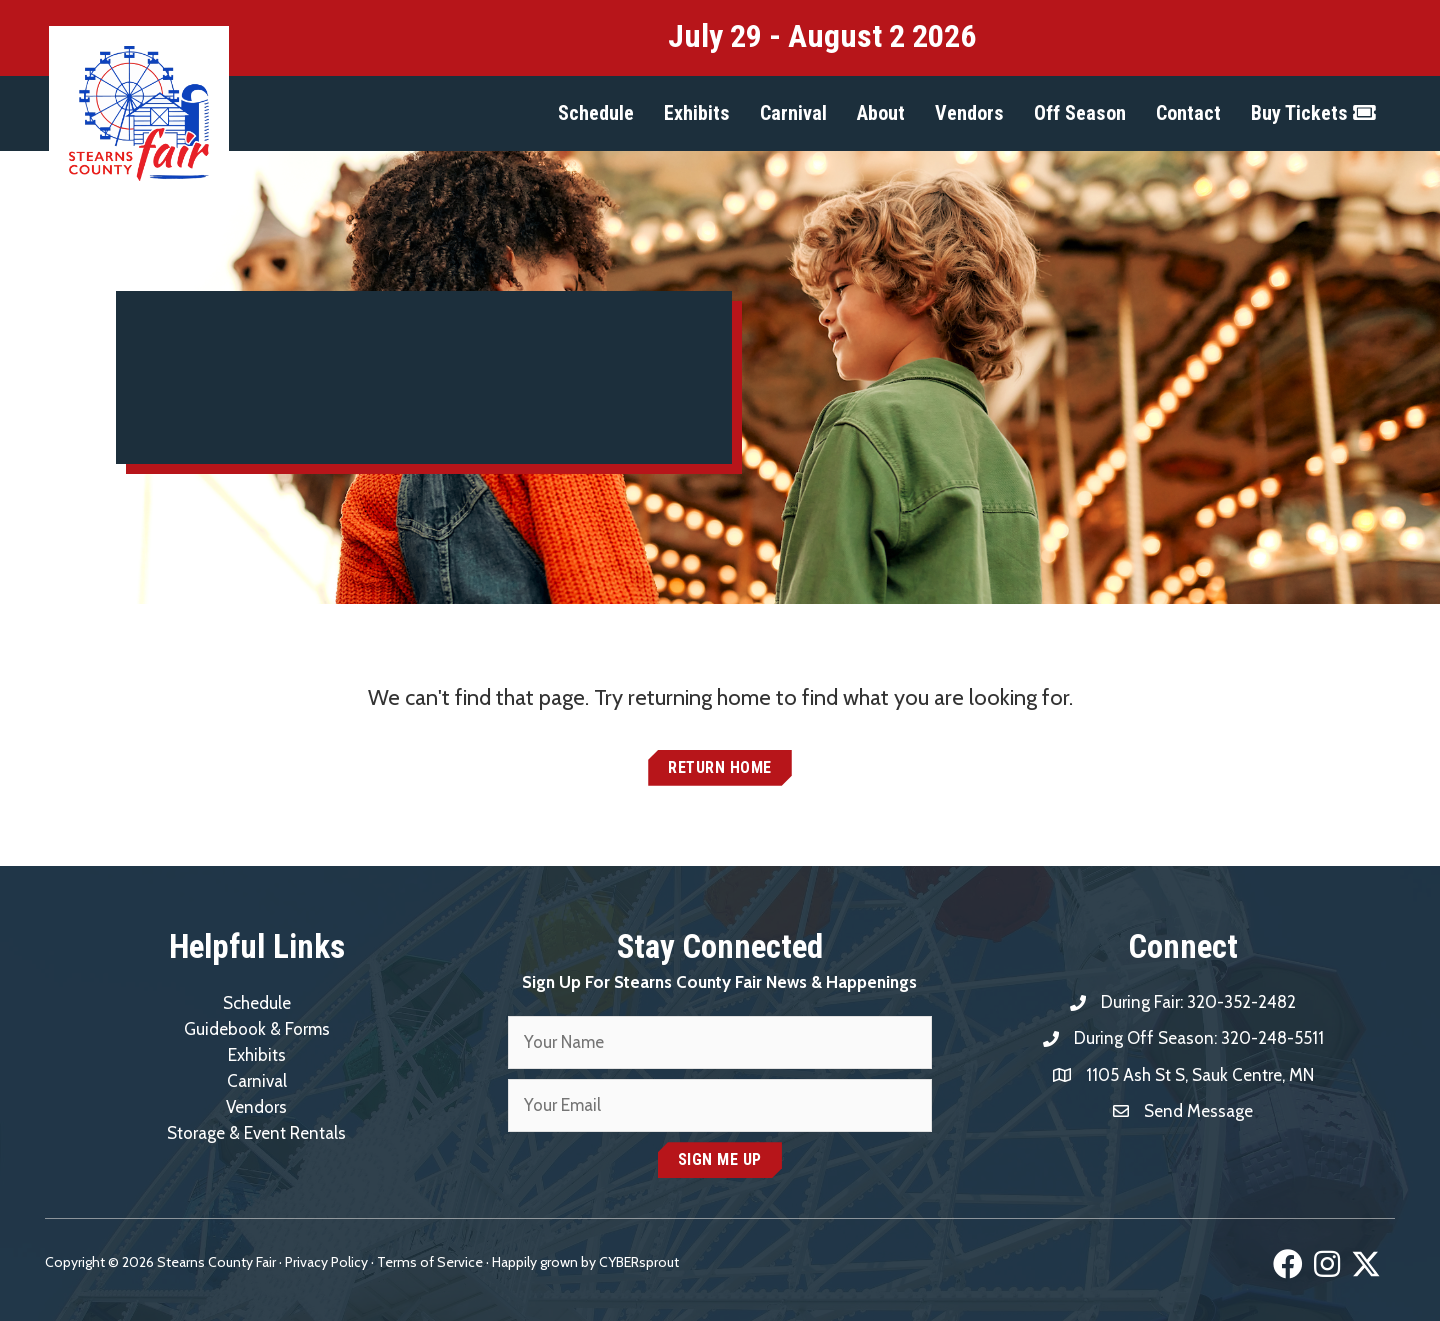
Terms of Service (430, 1262)
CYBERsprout (639, 1262)
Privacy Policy (326, 1262)
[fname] (719, 1042)
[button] (596, 113)
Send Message (1198, 1111)
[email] (719, 1105)
